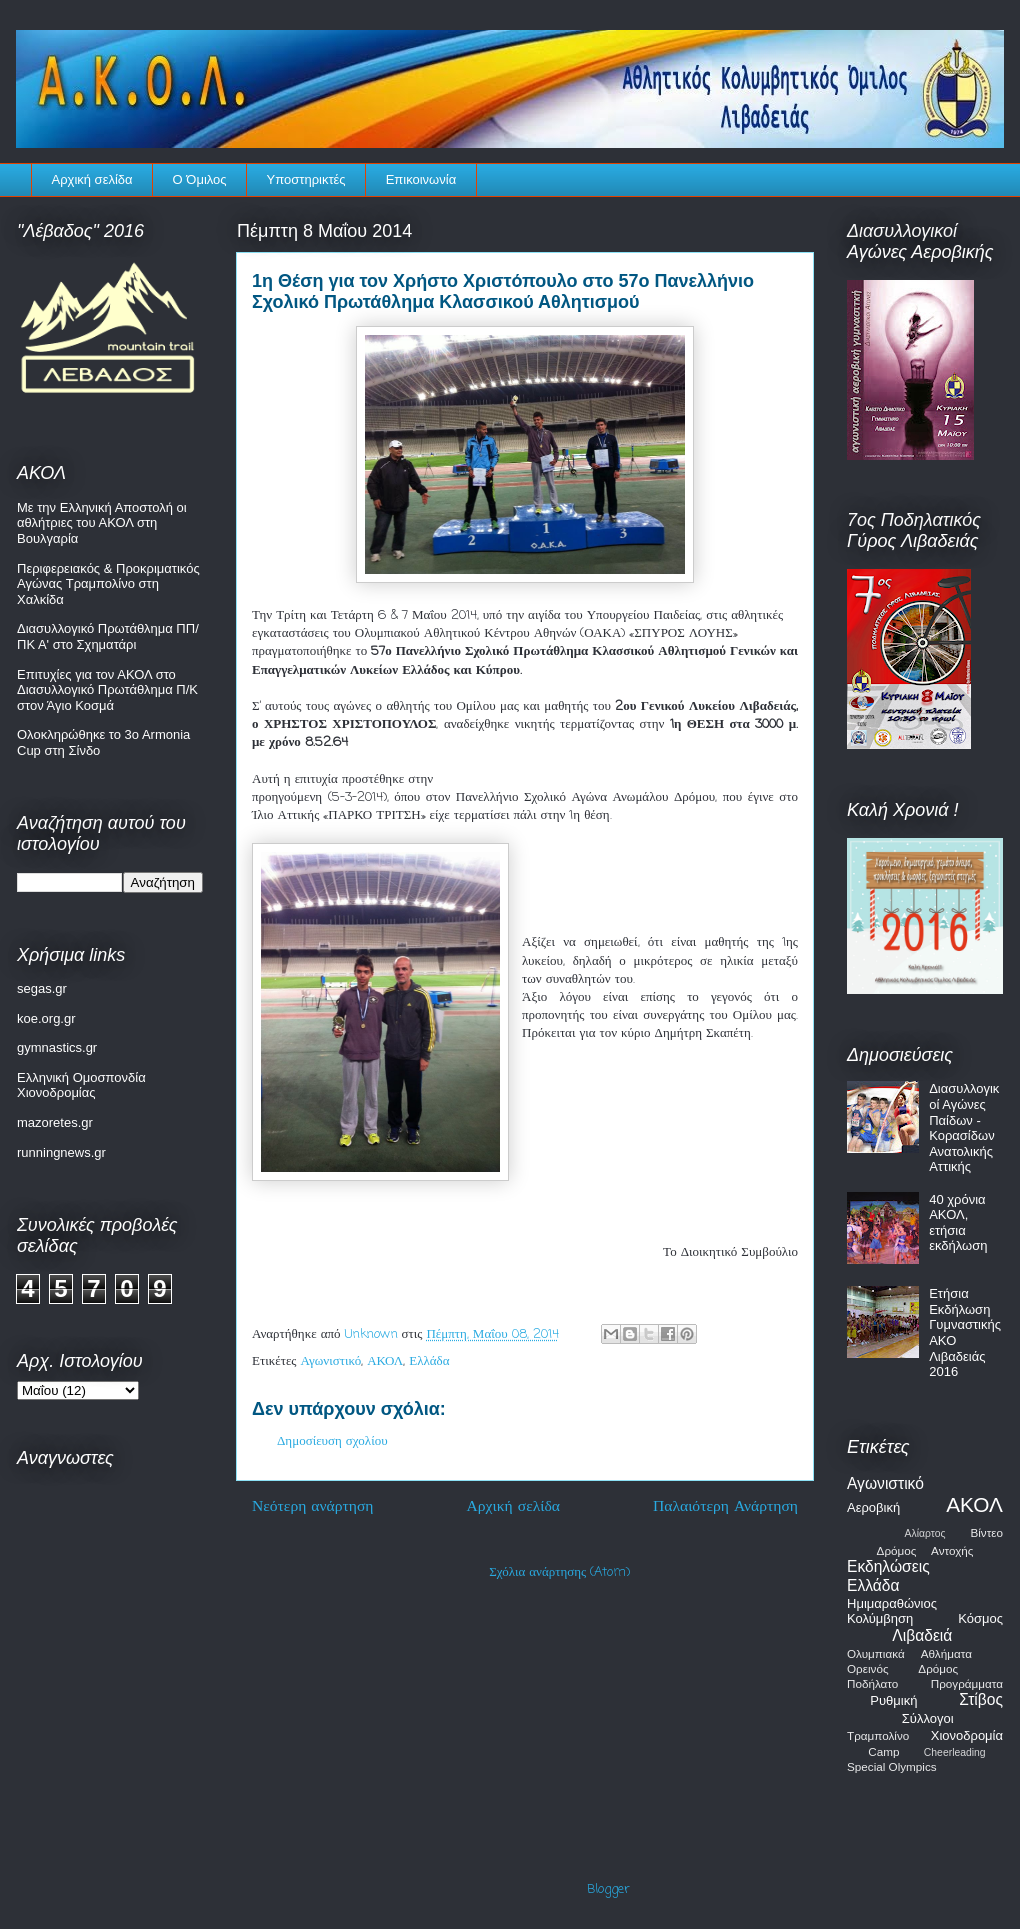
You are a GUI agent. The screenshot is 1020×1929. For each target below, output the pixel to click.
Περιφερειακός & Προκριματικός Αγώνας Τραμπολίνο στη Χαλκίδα (108, 584)
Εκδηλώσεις (888, 1566)
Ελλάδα (429, 1361)
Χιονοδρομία (967, 1735)
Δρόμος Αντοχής (925, 1550)
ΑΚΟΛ (385, 1361)
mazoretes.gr (55, 1122)
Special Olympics (892, 1766)
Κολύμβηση (880, 1618)
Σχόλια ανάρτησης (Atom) (559, 1572)
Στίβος (981, 1699)
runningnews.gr (61, 1152)
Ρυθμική (893, 1700)
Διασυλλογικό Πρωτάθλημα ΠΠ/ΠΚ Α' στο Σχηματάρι (108, 636)
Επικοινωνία (421, 179)
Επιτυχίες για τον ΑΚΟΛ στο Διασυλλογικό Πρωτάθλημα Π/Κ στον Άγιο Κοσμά (107, 690)
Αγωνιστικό (331, 1361)
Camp (883, 1751)
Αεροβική (873, 1507)
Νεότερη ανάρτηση (313, 1507)
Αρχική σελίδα (92, 179)
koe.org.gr (46, 1018)
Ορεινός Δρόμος (902, 1668)
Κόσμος (980, 1618)
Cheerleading (955, 1752)
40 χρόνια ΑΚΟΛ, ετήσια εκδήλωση (958, 1223)
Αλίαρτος (925, 1533)
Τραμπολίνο (878, 1735)
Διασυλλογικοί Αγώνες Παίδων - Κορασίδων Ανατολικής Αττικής (964, 1127)
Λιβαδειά (922, 1635)
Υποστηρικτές (306, 179)
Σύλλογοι (928, 1718)
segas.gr (42, 988)
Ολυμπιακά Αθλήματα (909, 1653)
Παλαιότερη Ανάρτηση (725, 1507)
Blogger (608, 1889)
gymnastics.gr (57, 1047)
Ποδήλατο (872, 1683)
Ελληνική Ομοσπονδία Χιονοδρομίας (81, 1085)
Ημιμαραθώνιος (892, 1603)
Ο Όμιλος (200, 179)
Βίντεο (986, 1532)
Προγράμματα (967, 1683)
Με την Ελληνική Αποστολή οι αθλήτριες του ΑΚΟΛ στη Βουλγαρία (102, 523)
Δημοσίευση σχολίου (332, 1441)
